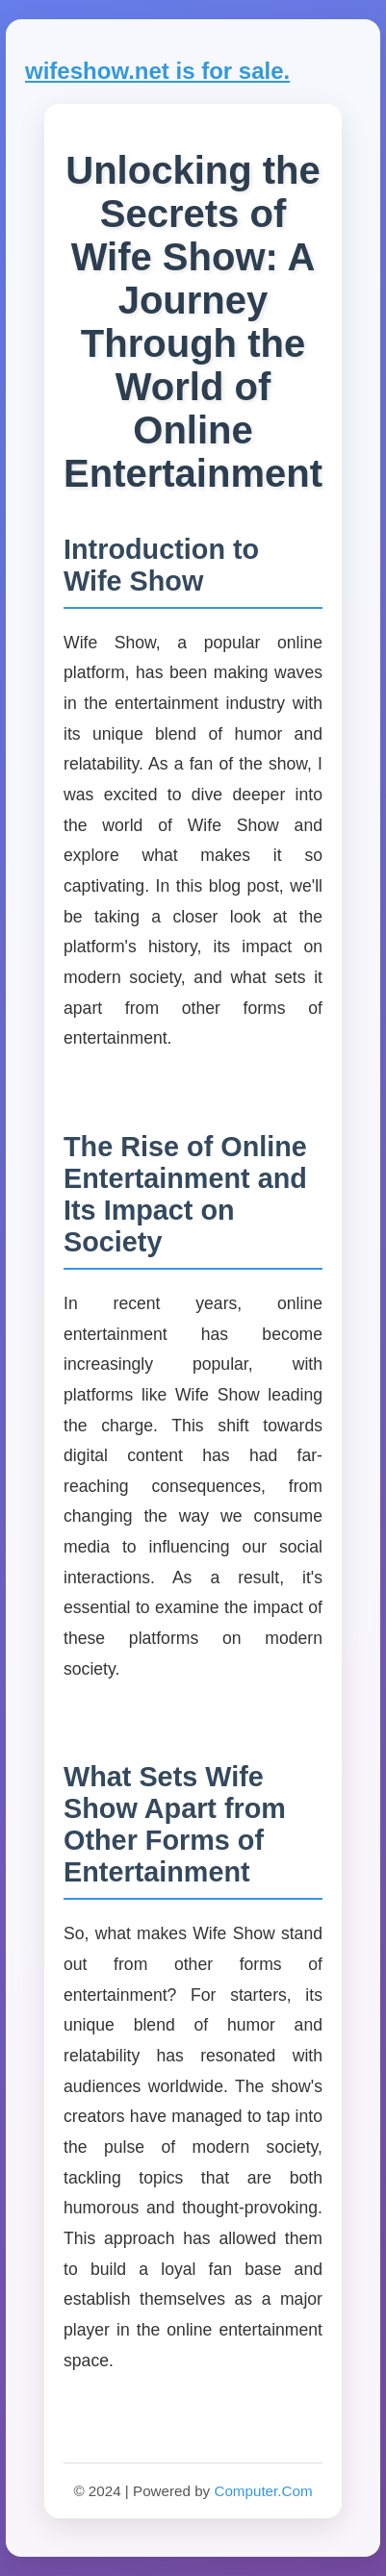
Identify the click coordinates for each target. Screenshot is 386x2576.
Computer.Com (263, 2491)
